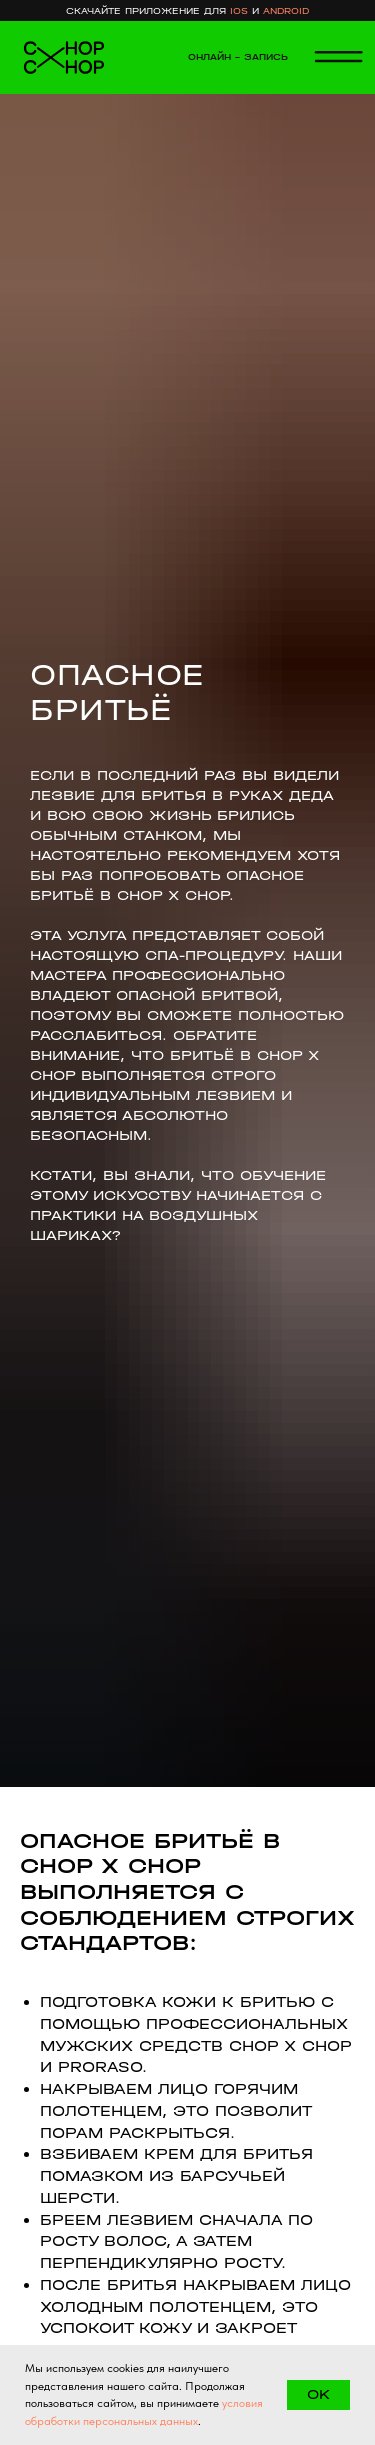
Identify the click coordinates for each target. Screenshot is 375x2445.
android (286, 10)
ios (239, 10)
